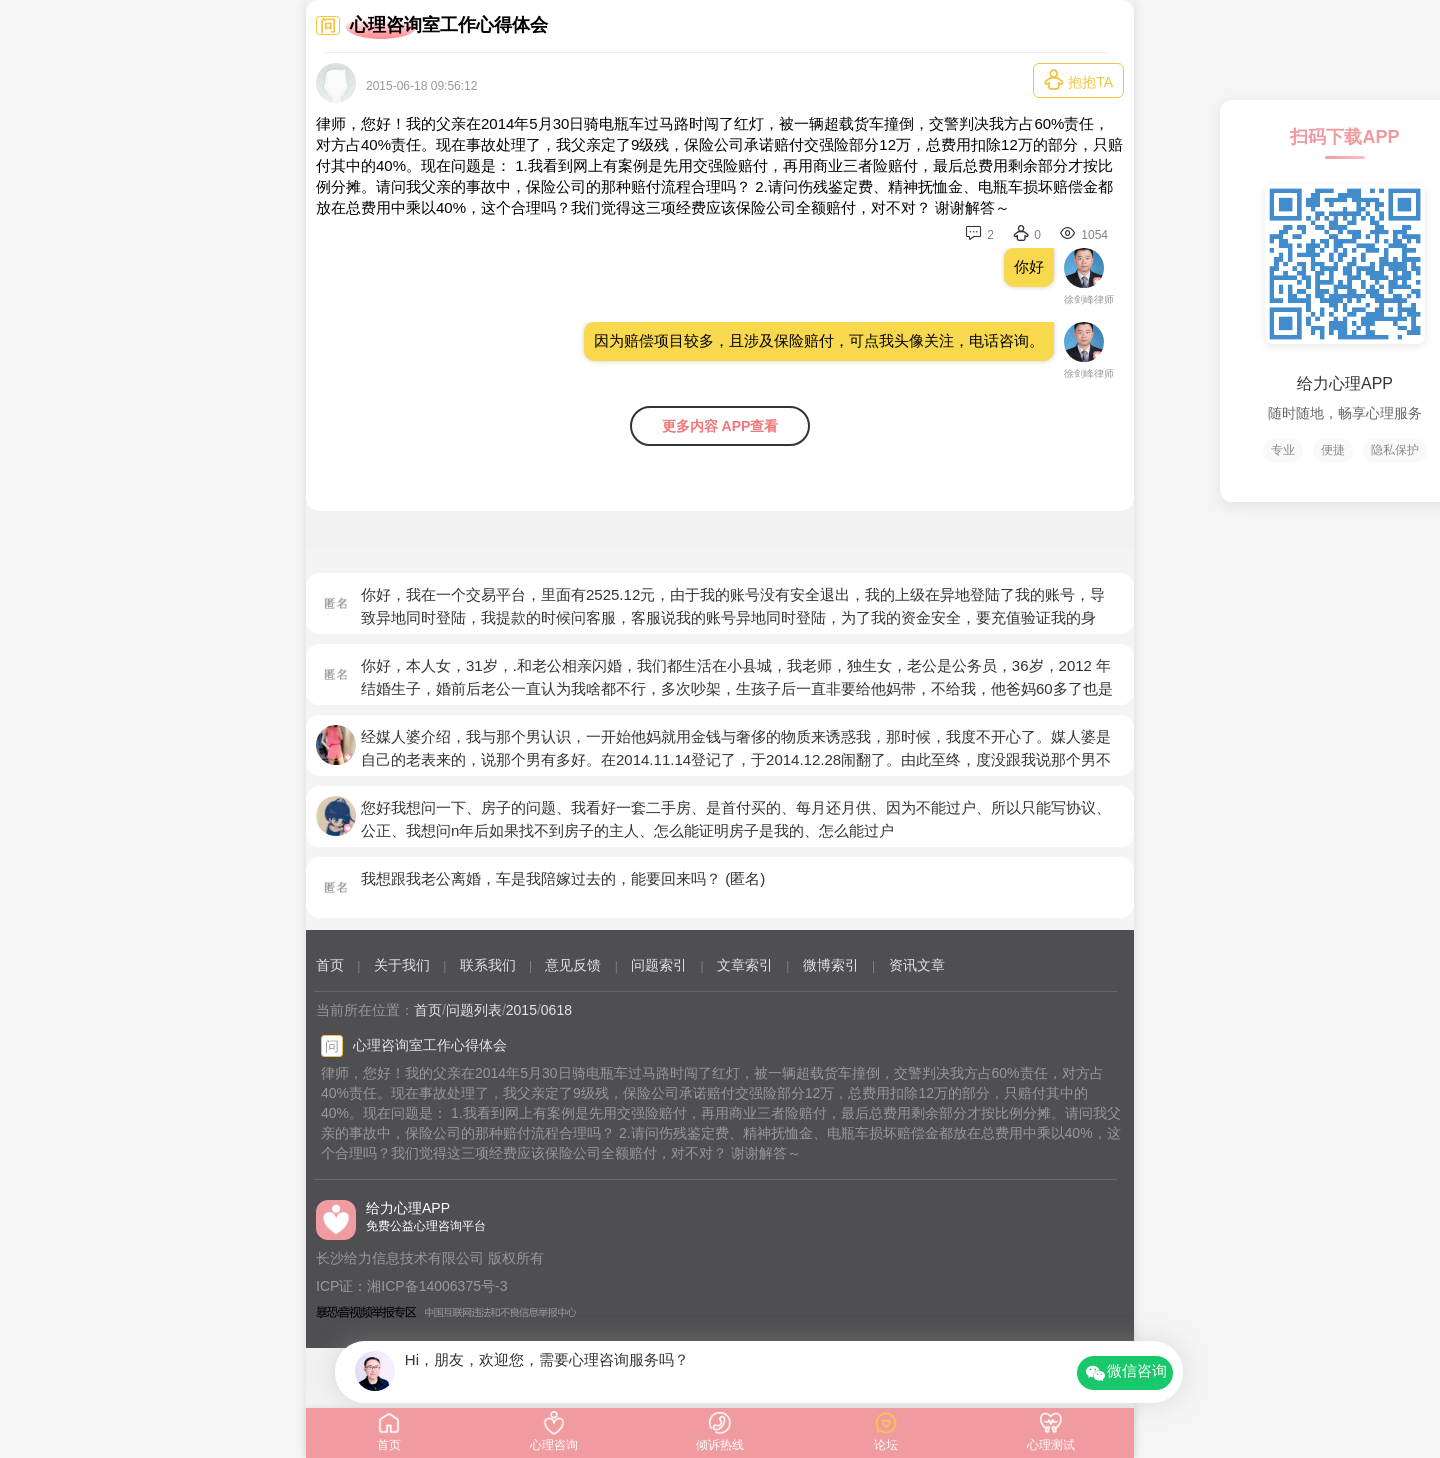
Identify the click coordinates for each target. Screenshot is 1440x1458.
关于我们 (402, 965)
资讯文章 (917, 965)
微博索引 (831, 965)
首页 (330, 965)
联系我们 (488, 965)
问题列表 (474, 1010)
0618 (556, 1010)
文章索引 (745, 965)
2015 (521, 1010)
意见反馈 (573, 965)
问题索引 (659, 965)
